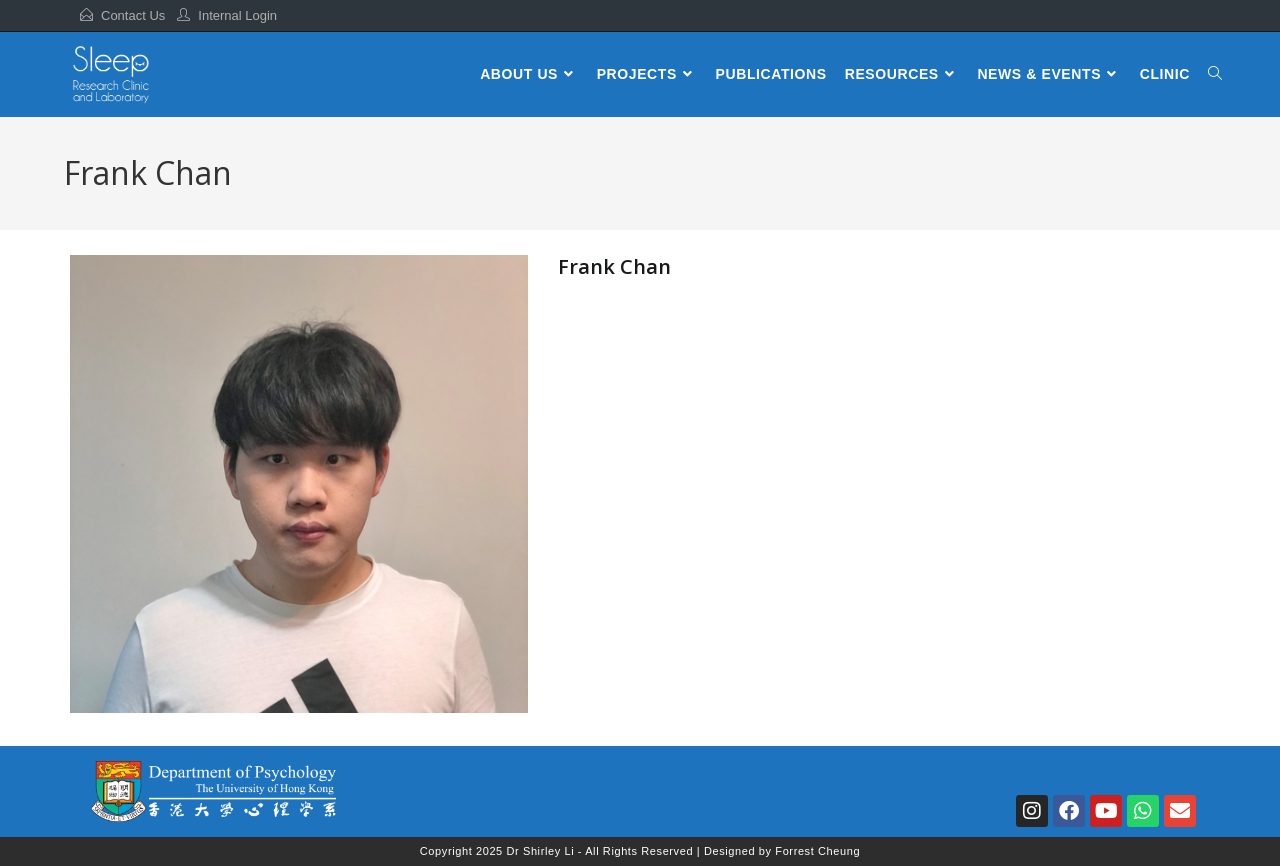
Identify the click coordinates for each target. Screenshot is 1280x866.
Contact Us (133, 15)
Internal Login (237, 15)
